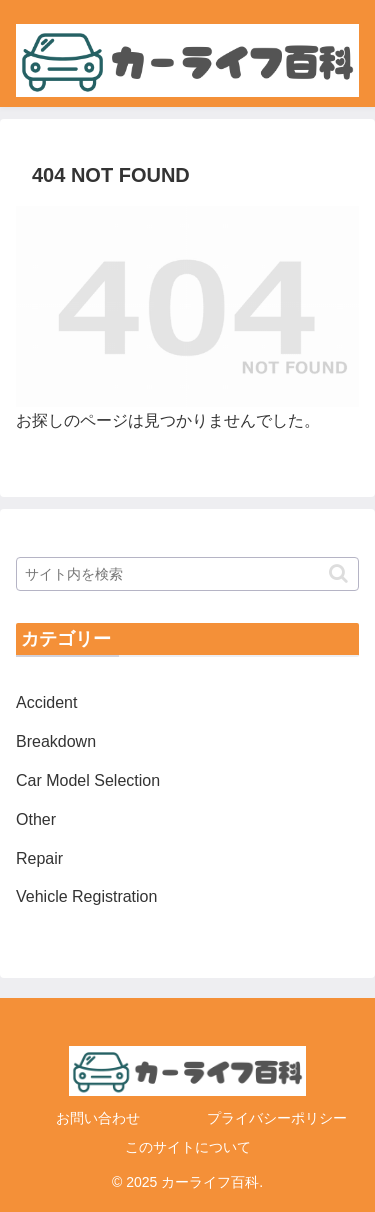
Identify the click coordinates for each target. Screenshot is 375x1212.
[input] (187, 574)
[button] (338, 573)
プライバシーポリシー (277, 1118)
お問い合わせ (98, 1118)
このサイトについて (188, 1147)
